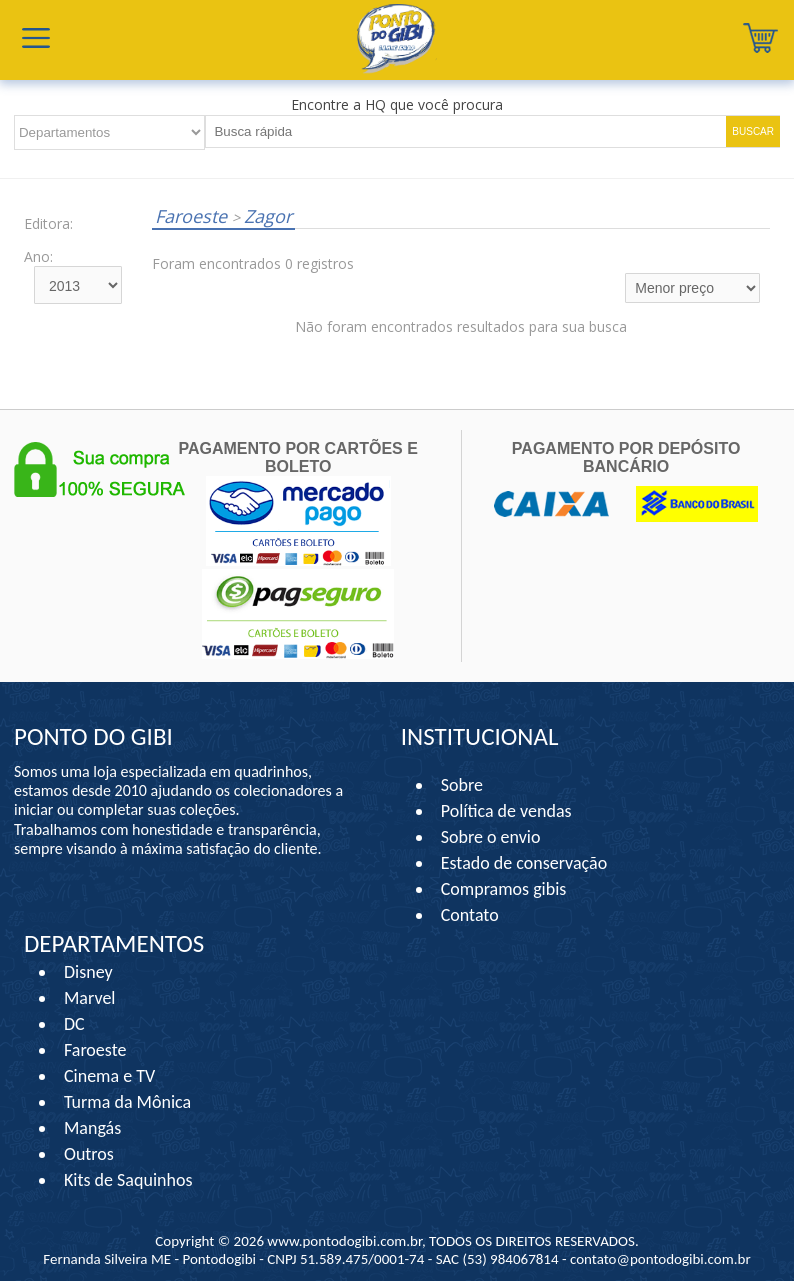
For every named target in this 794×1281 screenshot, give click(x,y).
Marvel (90, 998)
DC (74, 1024)
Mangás (92, 1128)
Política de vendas (506, 811)
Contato (470, 915)
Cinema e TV (109, 1076)
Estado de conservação (524, 863)
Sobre (462, 785)
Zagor (262, 216)
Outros (89, 1154)
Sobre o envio (491, 837)
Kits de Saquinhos (128, 1180)
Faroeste (193, 216)
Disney (88, 972)
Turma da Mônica (127, 1102)
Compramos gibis (504, 889)
